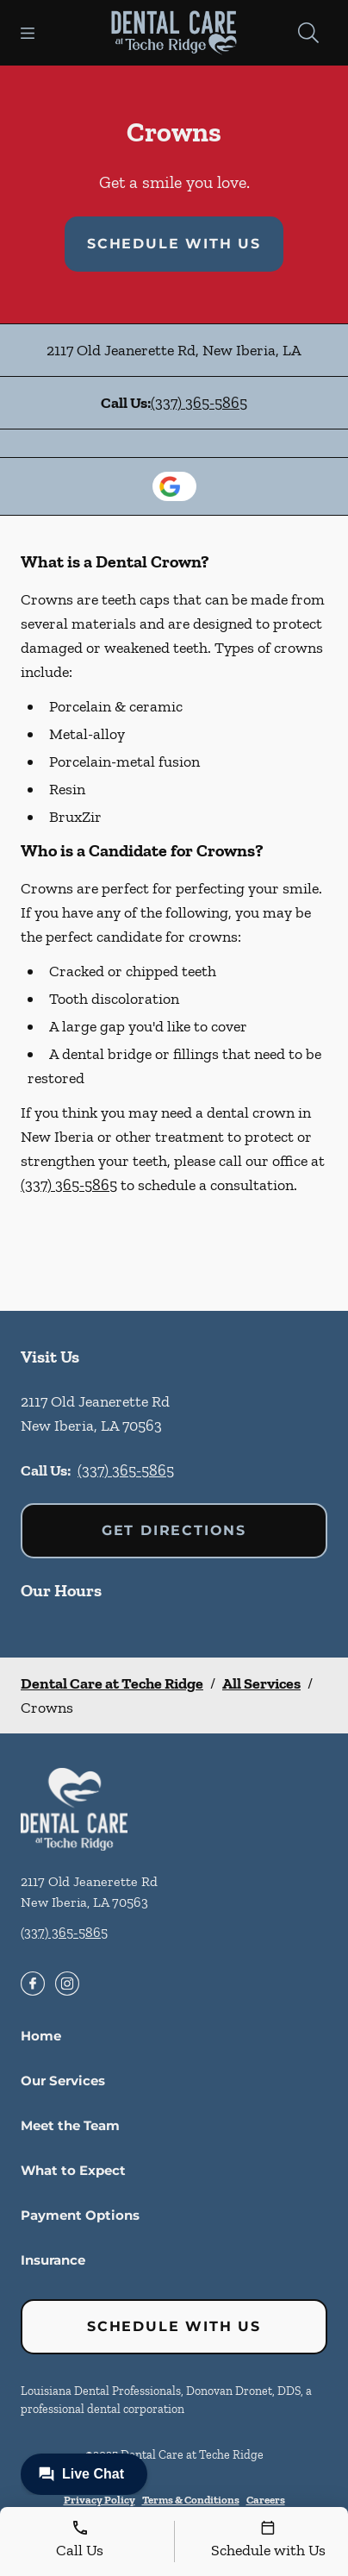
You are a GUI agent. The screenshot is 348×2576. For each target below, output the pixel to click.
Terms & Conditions (190, 2499)
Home (41, 2036)
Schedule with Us (174, 243)
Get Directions (174, 1530)
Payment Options (80, 2215)
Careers (265, 2499)
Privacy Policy (99, 2499)
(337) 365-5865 (199, 402)
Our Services (63, 2080)
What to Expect (73, 2170)
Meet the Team (70, 2125)
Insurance (53, 2260)
